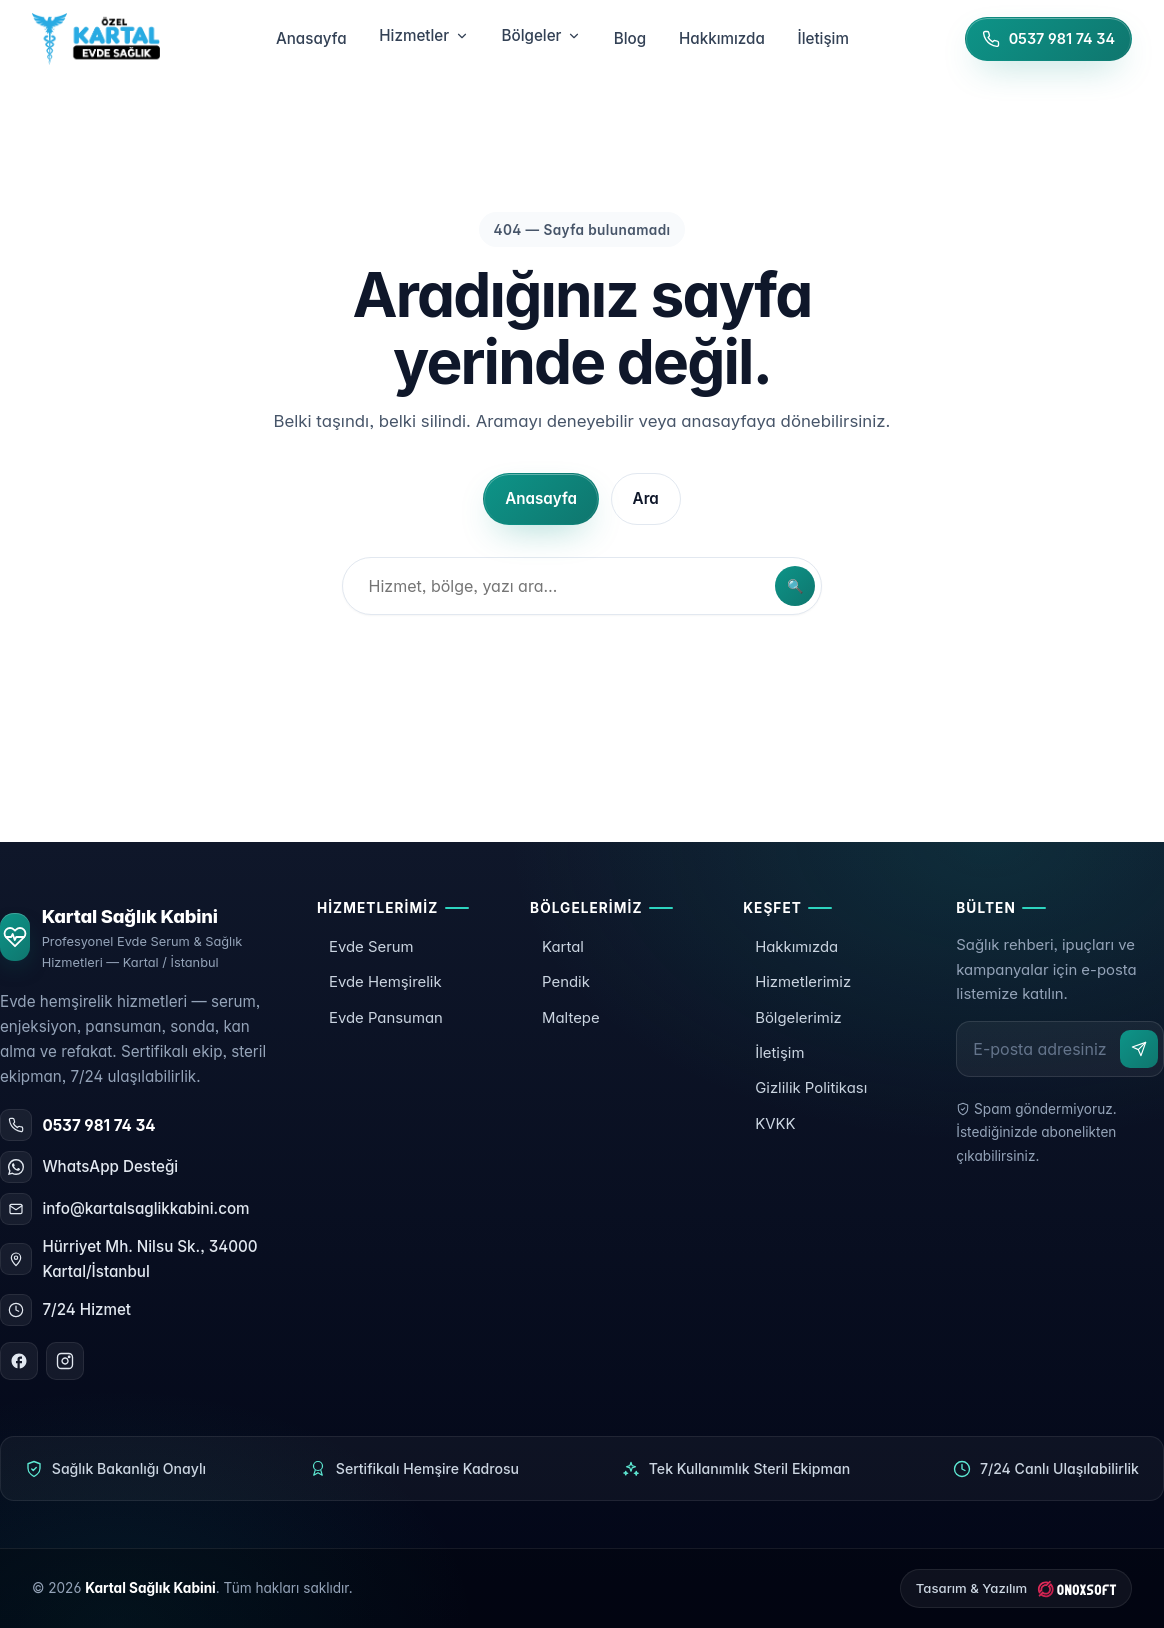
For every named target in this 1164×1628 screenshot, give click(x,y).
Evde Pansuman (386, 1018)
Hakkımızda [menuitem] (722, 38)
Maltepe (571, 1018)
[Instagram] (65, 1361)
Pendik (566, 982)
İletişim (779, 1053)
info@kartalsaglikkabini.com (145, 1208)
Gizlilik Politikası (811, 1088)
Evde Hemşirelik (385, 982)
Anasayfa (541, 498)
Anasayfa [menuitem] (311, 38)
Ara (646, 498)
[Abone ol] (1139, 1049)
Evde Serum (371, 947)
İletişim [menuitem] (823, 38)
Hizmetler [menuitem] (423, 35)
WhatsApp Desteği (110, 1166)
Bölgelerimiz (798, 1018)
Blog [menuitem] (630, 38)
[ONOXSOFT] (1016, 1589)
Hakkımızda (796, 947)
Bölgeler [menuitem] (542, 35)
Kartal (563, 947)
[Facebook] (19, 1361)
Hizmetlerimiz (803, 982)
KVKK (775, 1124)
